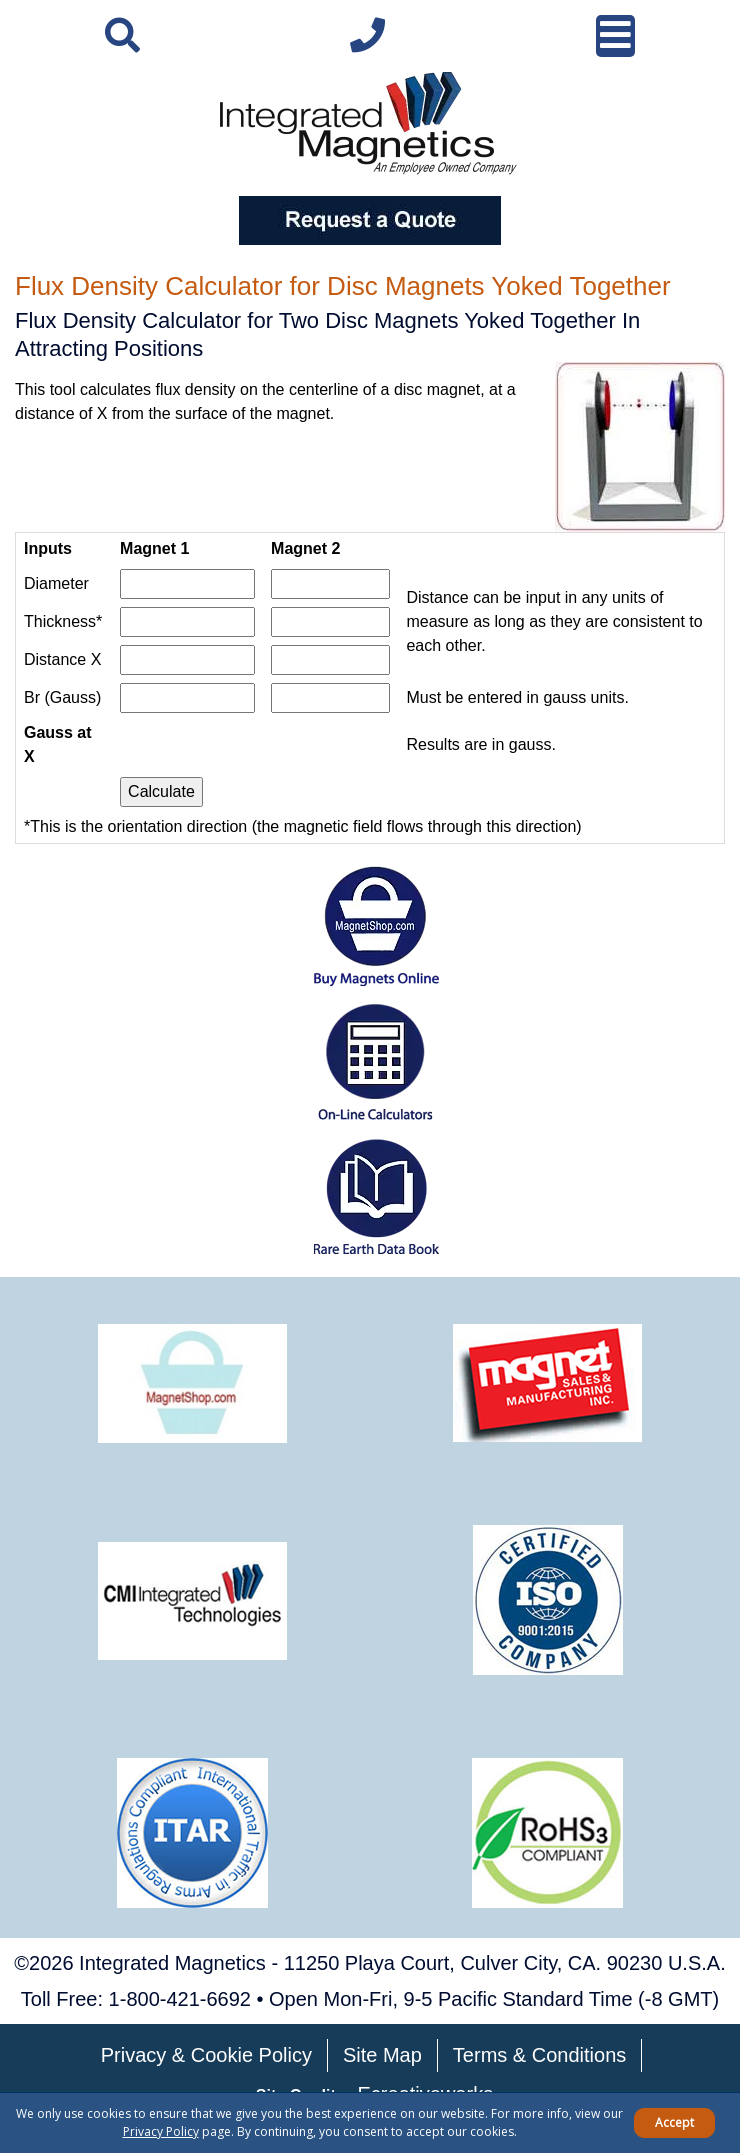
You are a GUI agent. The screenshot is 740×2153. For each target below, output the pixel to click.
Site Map (382, 2055)
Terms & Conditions (539, 2055)
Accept (674, 2122)
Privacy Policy (161, 2131)
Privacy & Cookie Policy (206, 2055)
